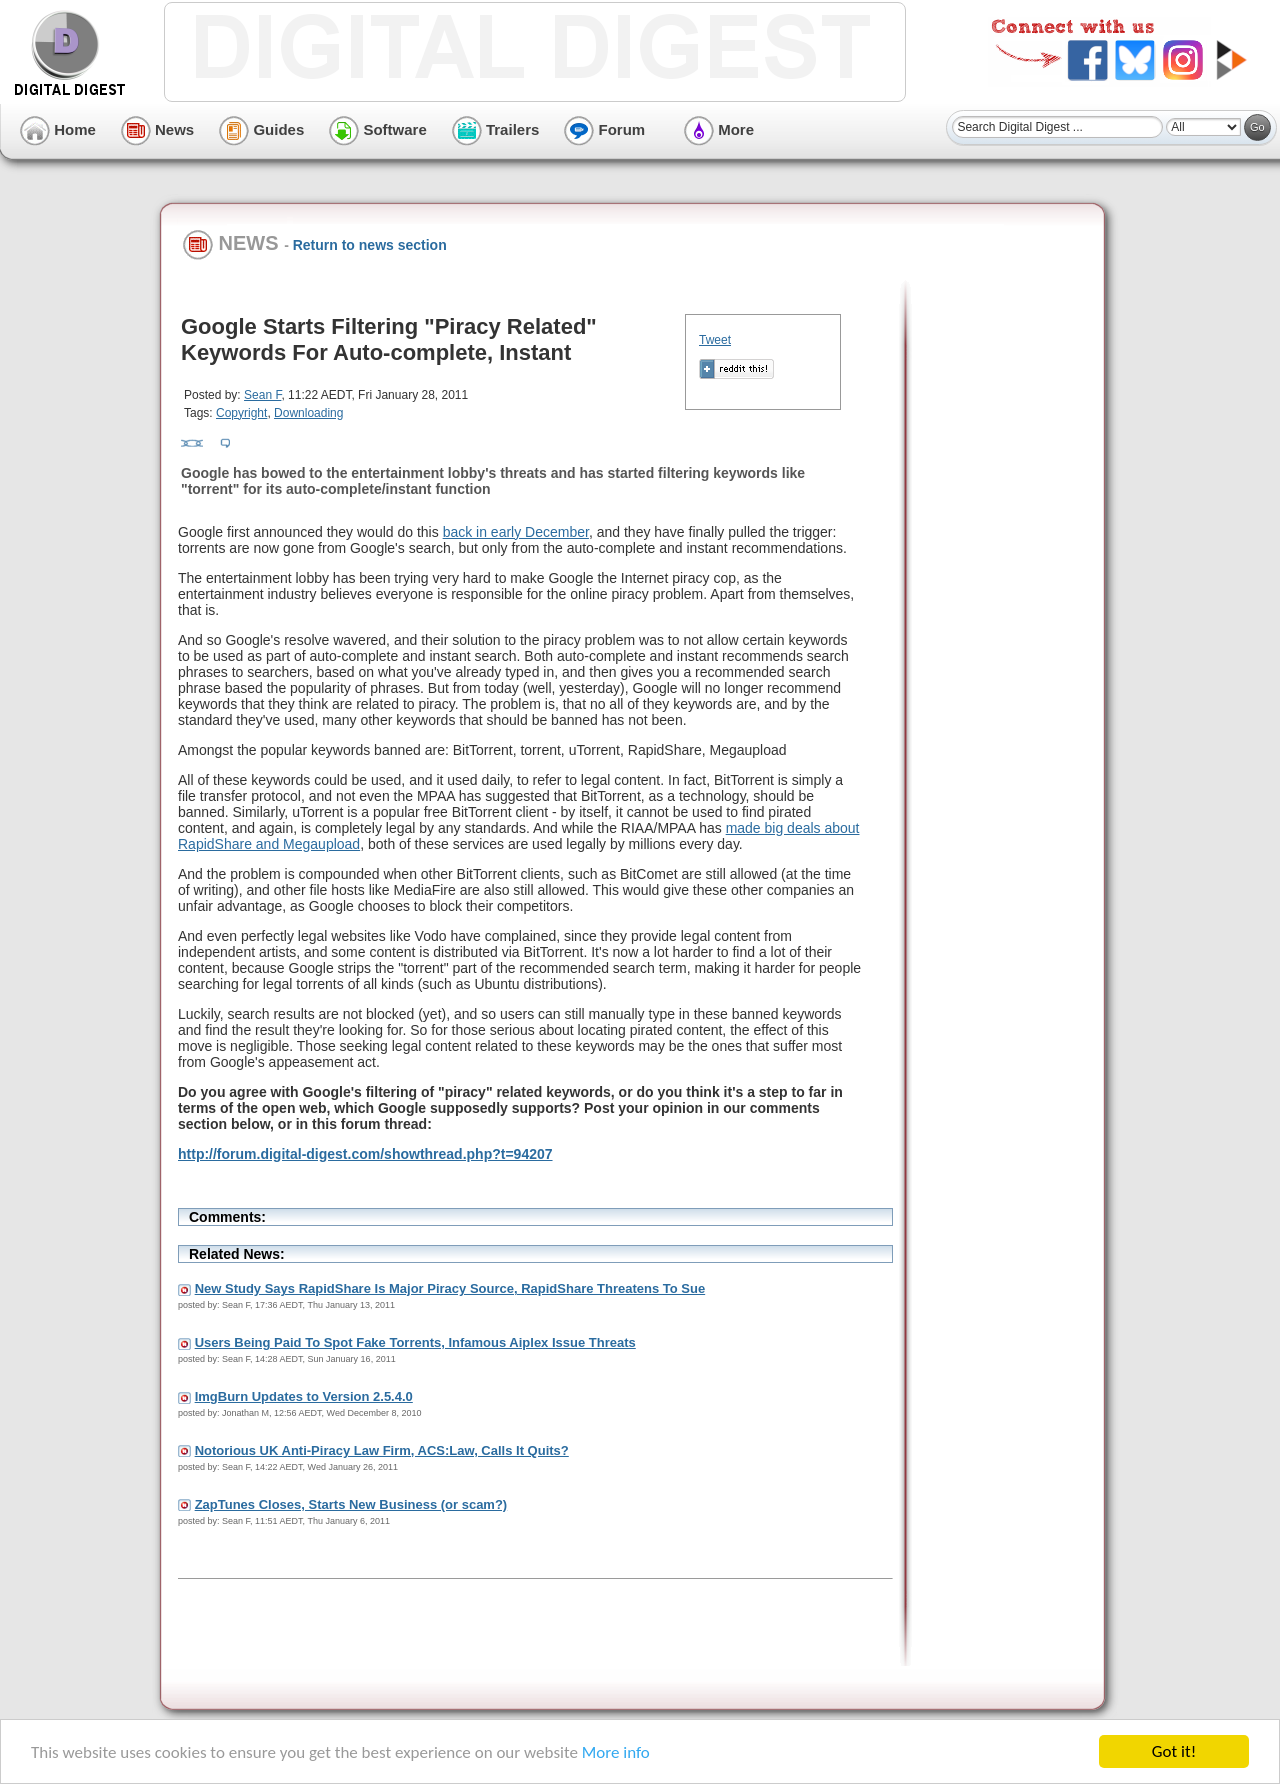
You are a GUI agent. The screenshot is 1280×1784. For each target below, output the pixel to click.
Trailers (496, 129)
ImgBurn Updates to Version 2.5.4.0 (304, 1396)
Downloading (308, 413)
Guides (261, 129)
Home (58, 129)
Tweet (715, 340)
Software (378, 129)
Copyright (241, 413)
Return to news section (370, 245)
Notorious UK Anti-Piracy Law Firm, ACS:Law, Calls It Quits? (382, 1450)
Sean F (262, 395)
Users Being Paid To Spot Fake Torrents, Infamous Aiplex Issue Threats (415, 1342)
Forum (604, 129)
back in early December (516, 532)
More (719, 129)
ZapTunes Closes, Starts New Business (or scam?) (351, 1504)
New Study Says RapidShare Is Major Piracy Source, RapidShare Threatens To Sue (450, 1288)
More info (616, 1752)
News (157, 129)
